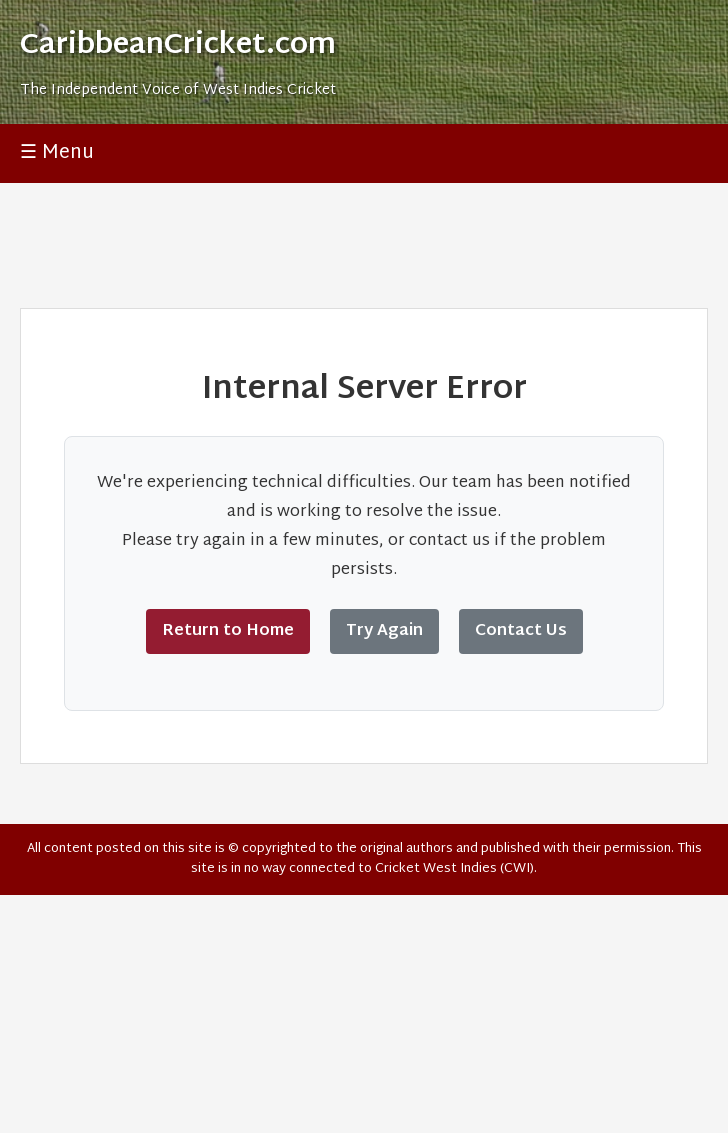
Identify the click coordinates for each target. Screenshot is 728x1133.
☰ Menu (57, 153)
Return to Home (228, 631)
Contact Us (521, 631)
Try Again (384, 631)
